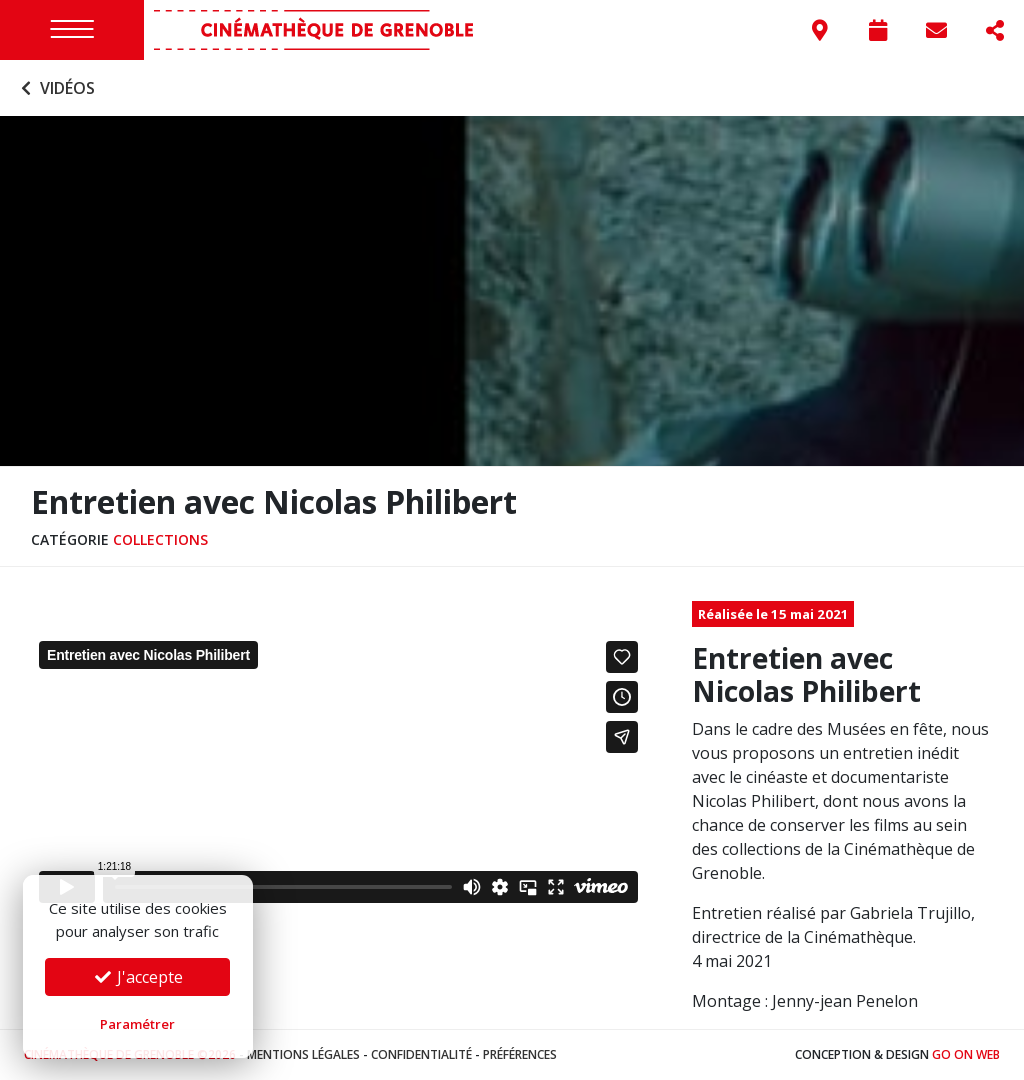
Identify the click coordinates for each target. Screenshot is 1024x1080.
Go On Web (966, 1054)
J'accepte (138, 977)
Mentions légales (303, 1054)
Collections (160, 539)
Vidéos (55, 88)
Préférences (520, 1054)
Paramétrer (137, 1024)
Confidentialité (421, 1054)
